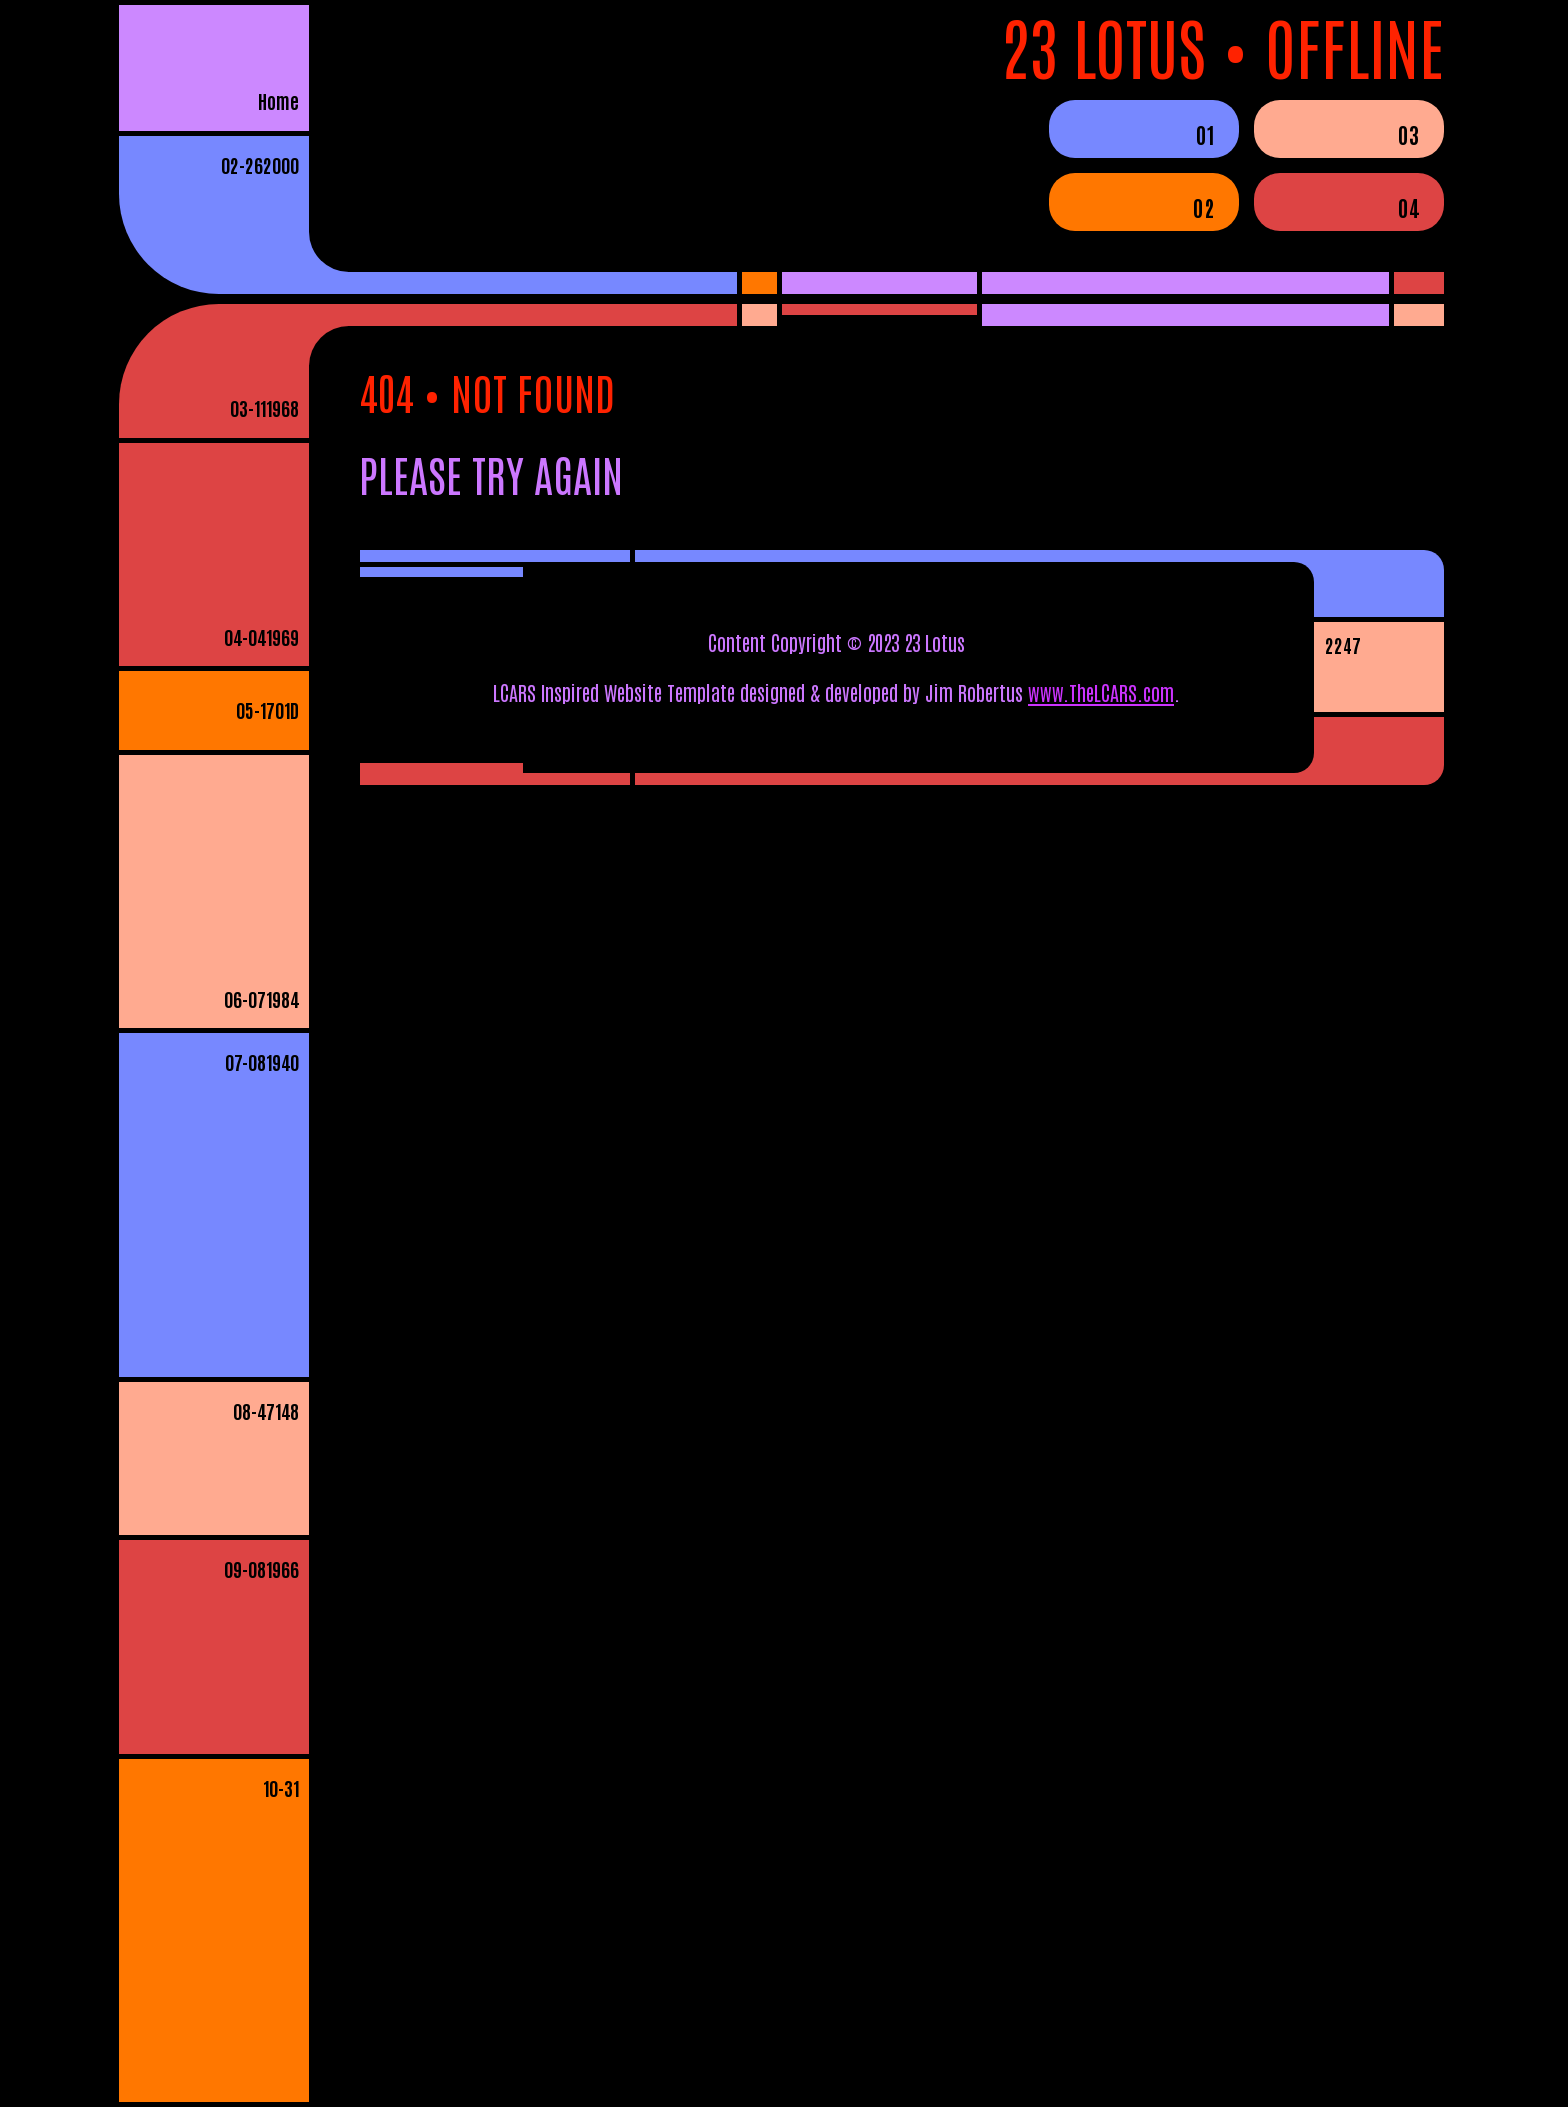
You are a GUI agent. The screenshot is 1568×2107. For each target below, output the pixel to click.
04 (1408, 207)
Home (278, 100)
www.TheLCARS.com (1101, 692)
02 (1203, 207)
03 (1408, 134)
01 (1205, 134)
